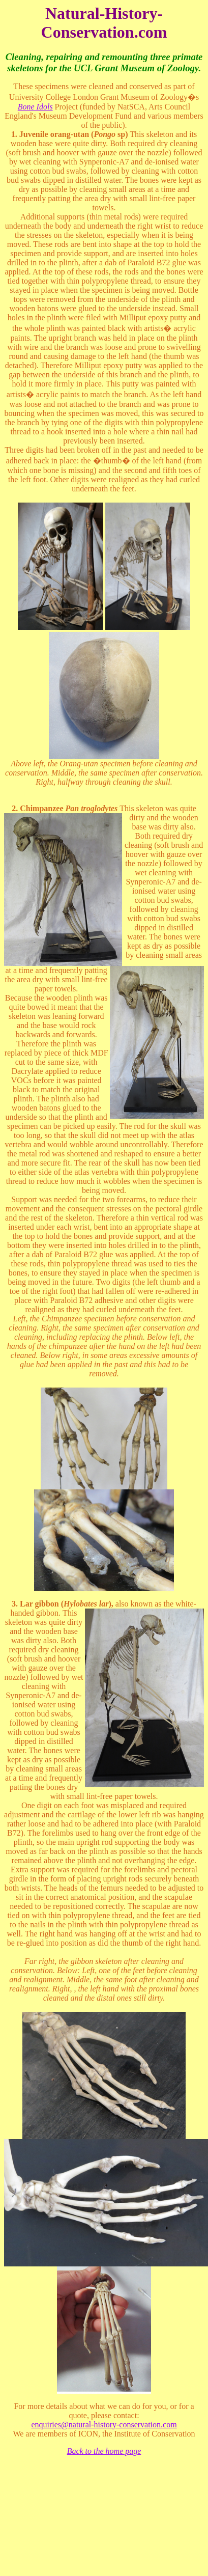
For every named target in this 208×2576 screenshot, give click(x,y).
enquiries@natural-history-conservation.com (103, 2424)
